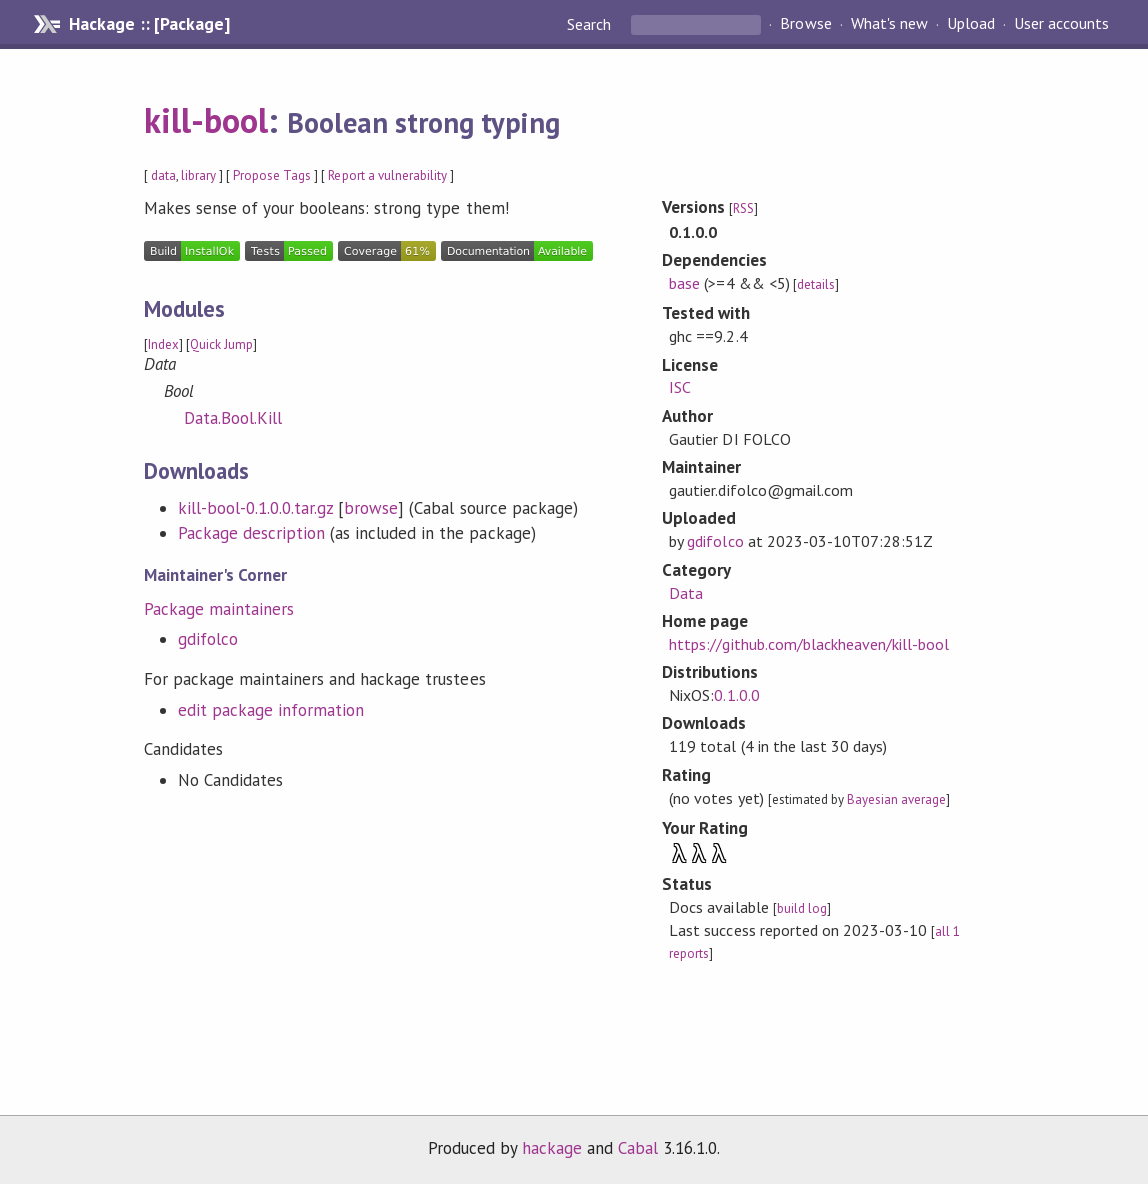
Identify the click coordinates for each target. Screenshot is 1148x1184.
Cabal (638, 1148)
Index (163, 344)
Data (686, 593)
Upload (971, 24)
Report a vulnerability (387, 175)
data (163, 175)
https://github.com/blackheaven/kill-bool (809, 644)
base (684, 283)
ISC (680, 387)
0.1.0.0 (736, 695)
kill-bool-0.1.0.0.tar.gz (256, 508)
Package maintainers (219, 609)
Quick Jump (221, 344)
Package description (251, 533)
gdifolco (208, 639)
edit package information (271, 710)
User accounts (1061, 24)
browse (371, 508)
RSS (743, 208)
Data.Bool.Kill (233, 418)
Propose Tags (272, 175)
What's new (889, 24)
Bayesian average (896, 799)
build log (802, 908)
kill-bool (206, 120)
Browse (805, 24)
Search (591, 24)
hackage (552, 1148)
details (816, 284)
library (198, 175)
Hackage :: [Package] (149, 24)
